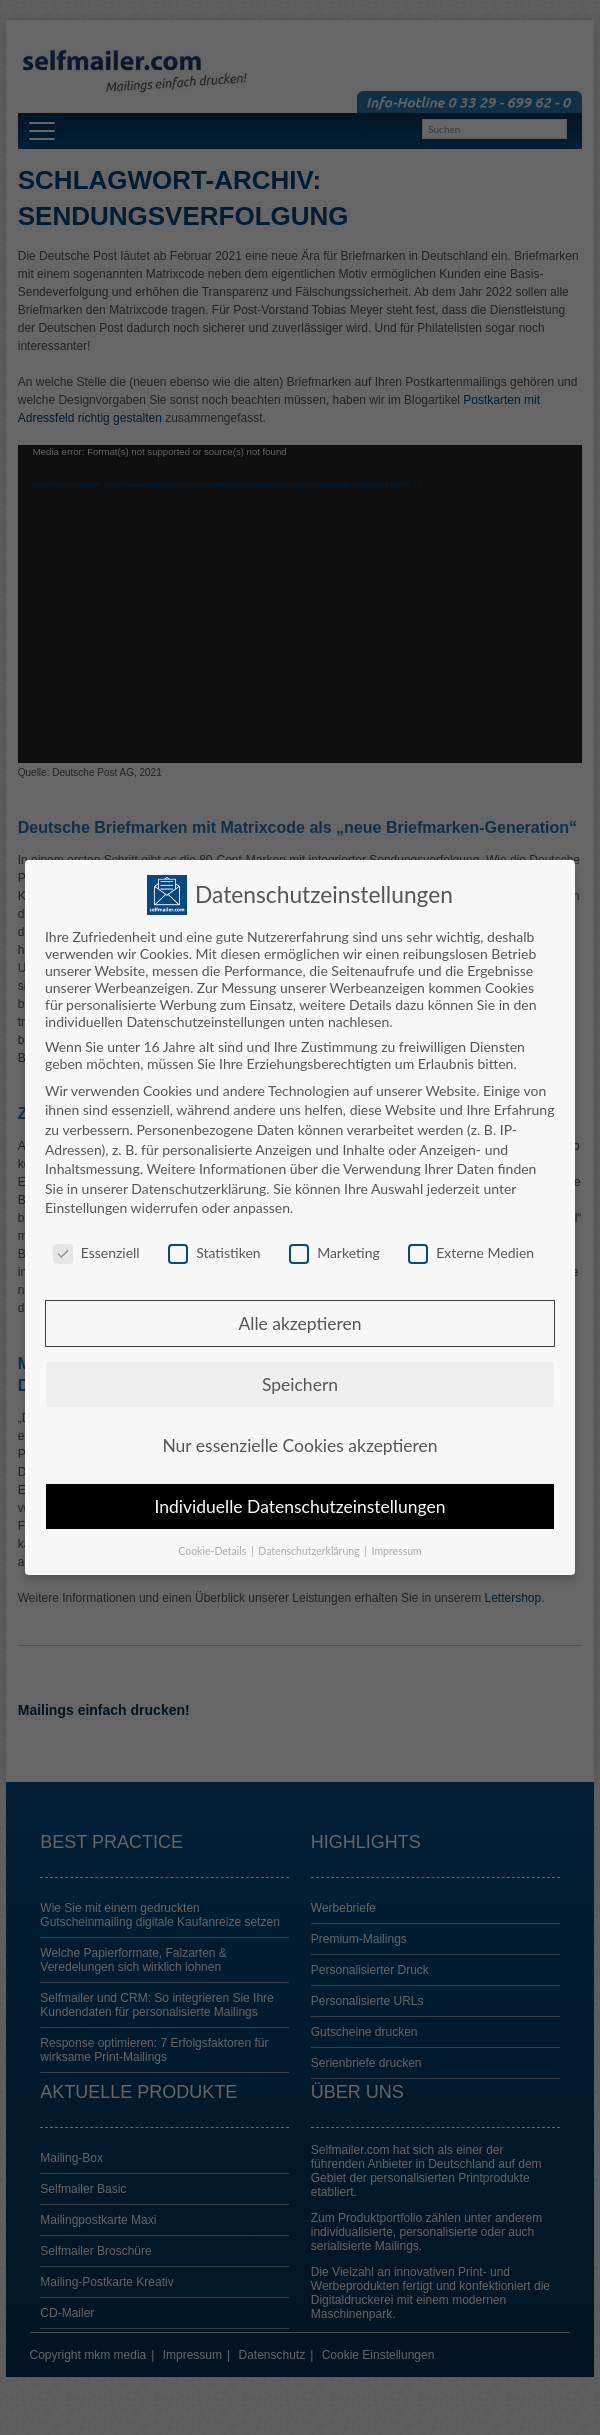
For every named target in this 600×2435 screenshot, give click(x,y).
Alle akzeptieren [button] (299, 1323)
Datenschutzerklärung (198, 1188)
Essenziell (96, 1252)
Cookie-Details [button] (213, 1551)
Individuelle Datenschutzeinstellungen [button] (300, 1506)
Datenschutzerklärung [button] (310, 1551)
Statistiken (214, 1252)
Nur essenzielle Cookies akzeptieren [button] (299, 1445)
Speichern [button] (300, 1384)
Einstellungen (86, 1207)
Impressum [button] (397, 1551)
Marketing (334, 1252)
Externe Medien (471, 1252)
